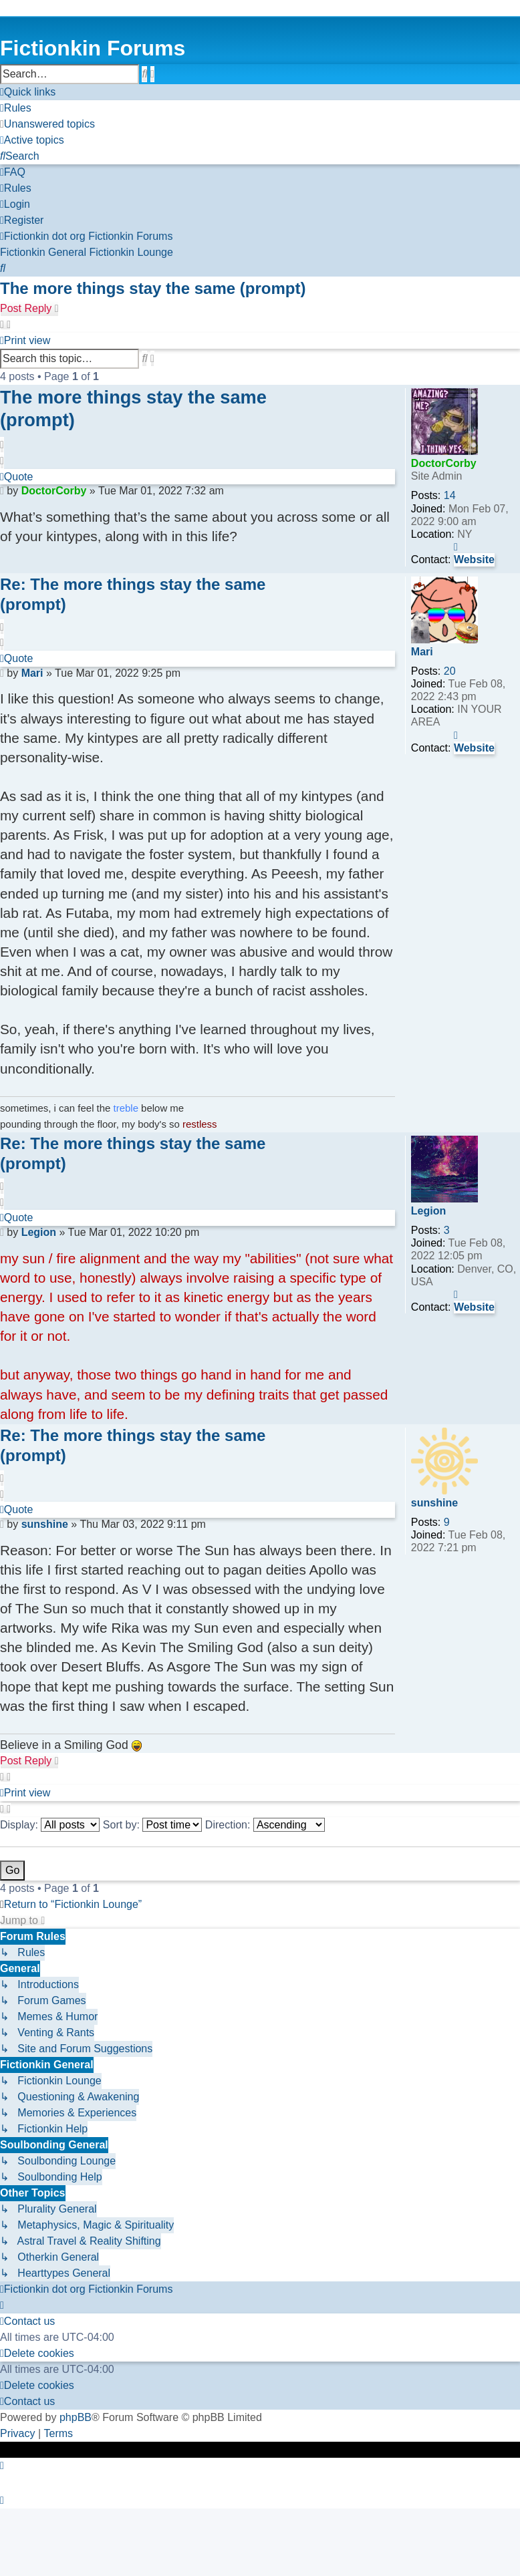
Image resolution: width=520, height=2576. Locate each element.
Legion (428, 1211)
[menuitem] (15, 108)
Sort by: (153, 1824)
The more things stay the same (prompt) (152, 288)
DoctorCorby (444, 463)
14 (450, 495)
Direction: (265, 1824)
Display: (50, 1824)
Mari (422, 651)
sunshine (434, 1502)
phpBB (75, 2417)
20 (450, 671)
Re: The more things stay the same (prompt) (132, 594)
